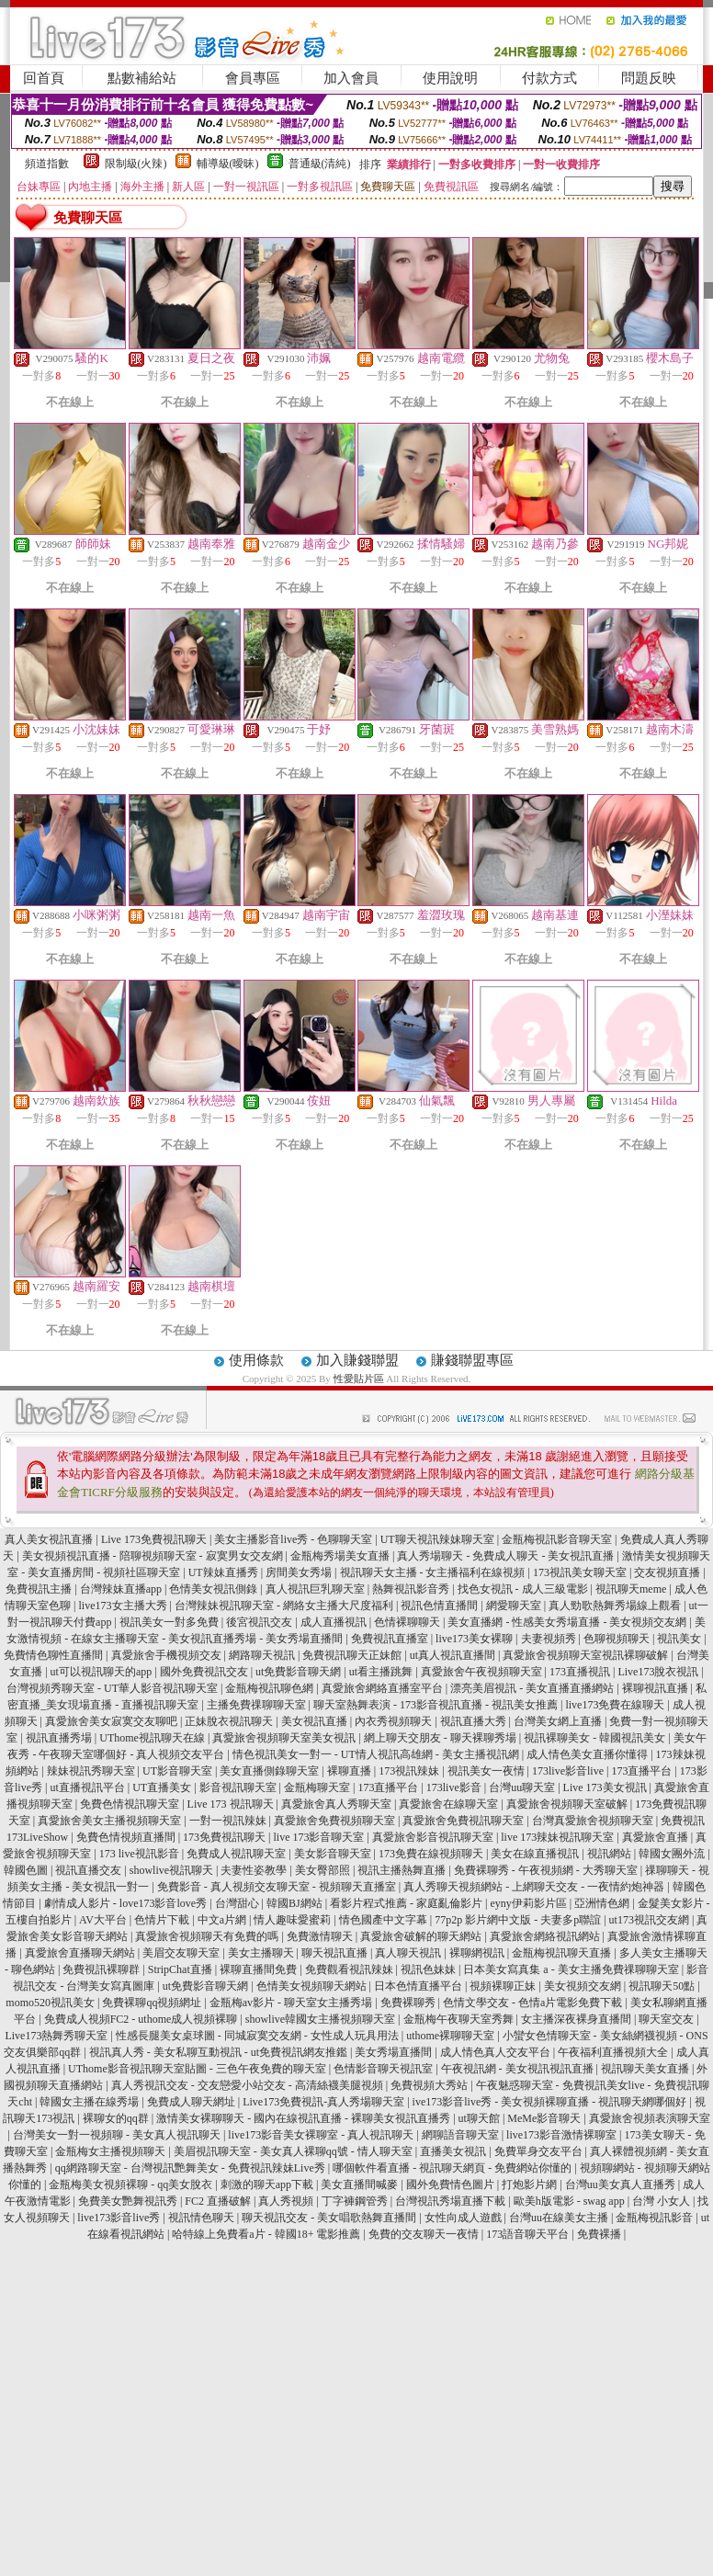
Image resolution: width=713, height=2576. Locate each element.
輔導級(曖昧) (228, 163)
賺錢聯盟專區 (472, 1360)
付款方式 (549, 78)
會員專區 (252, 78)
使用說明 (450, 78)
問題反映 (648, 78)
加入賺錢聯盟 (357, 1360)
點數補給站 (142, 78)
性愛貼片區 (359, 1378)
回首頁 (43, 78)
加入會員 (351, 78)
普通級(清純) (320, 163)
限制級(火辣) (136, 163)
